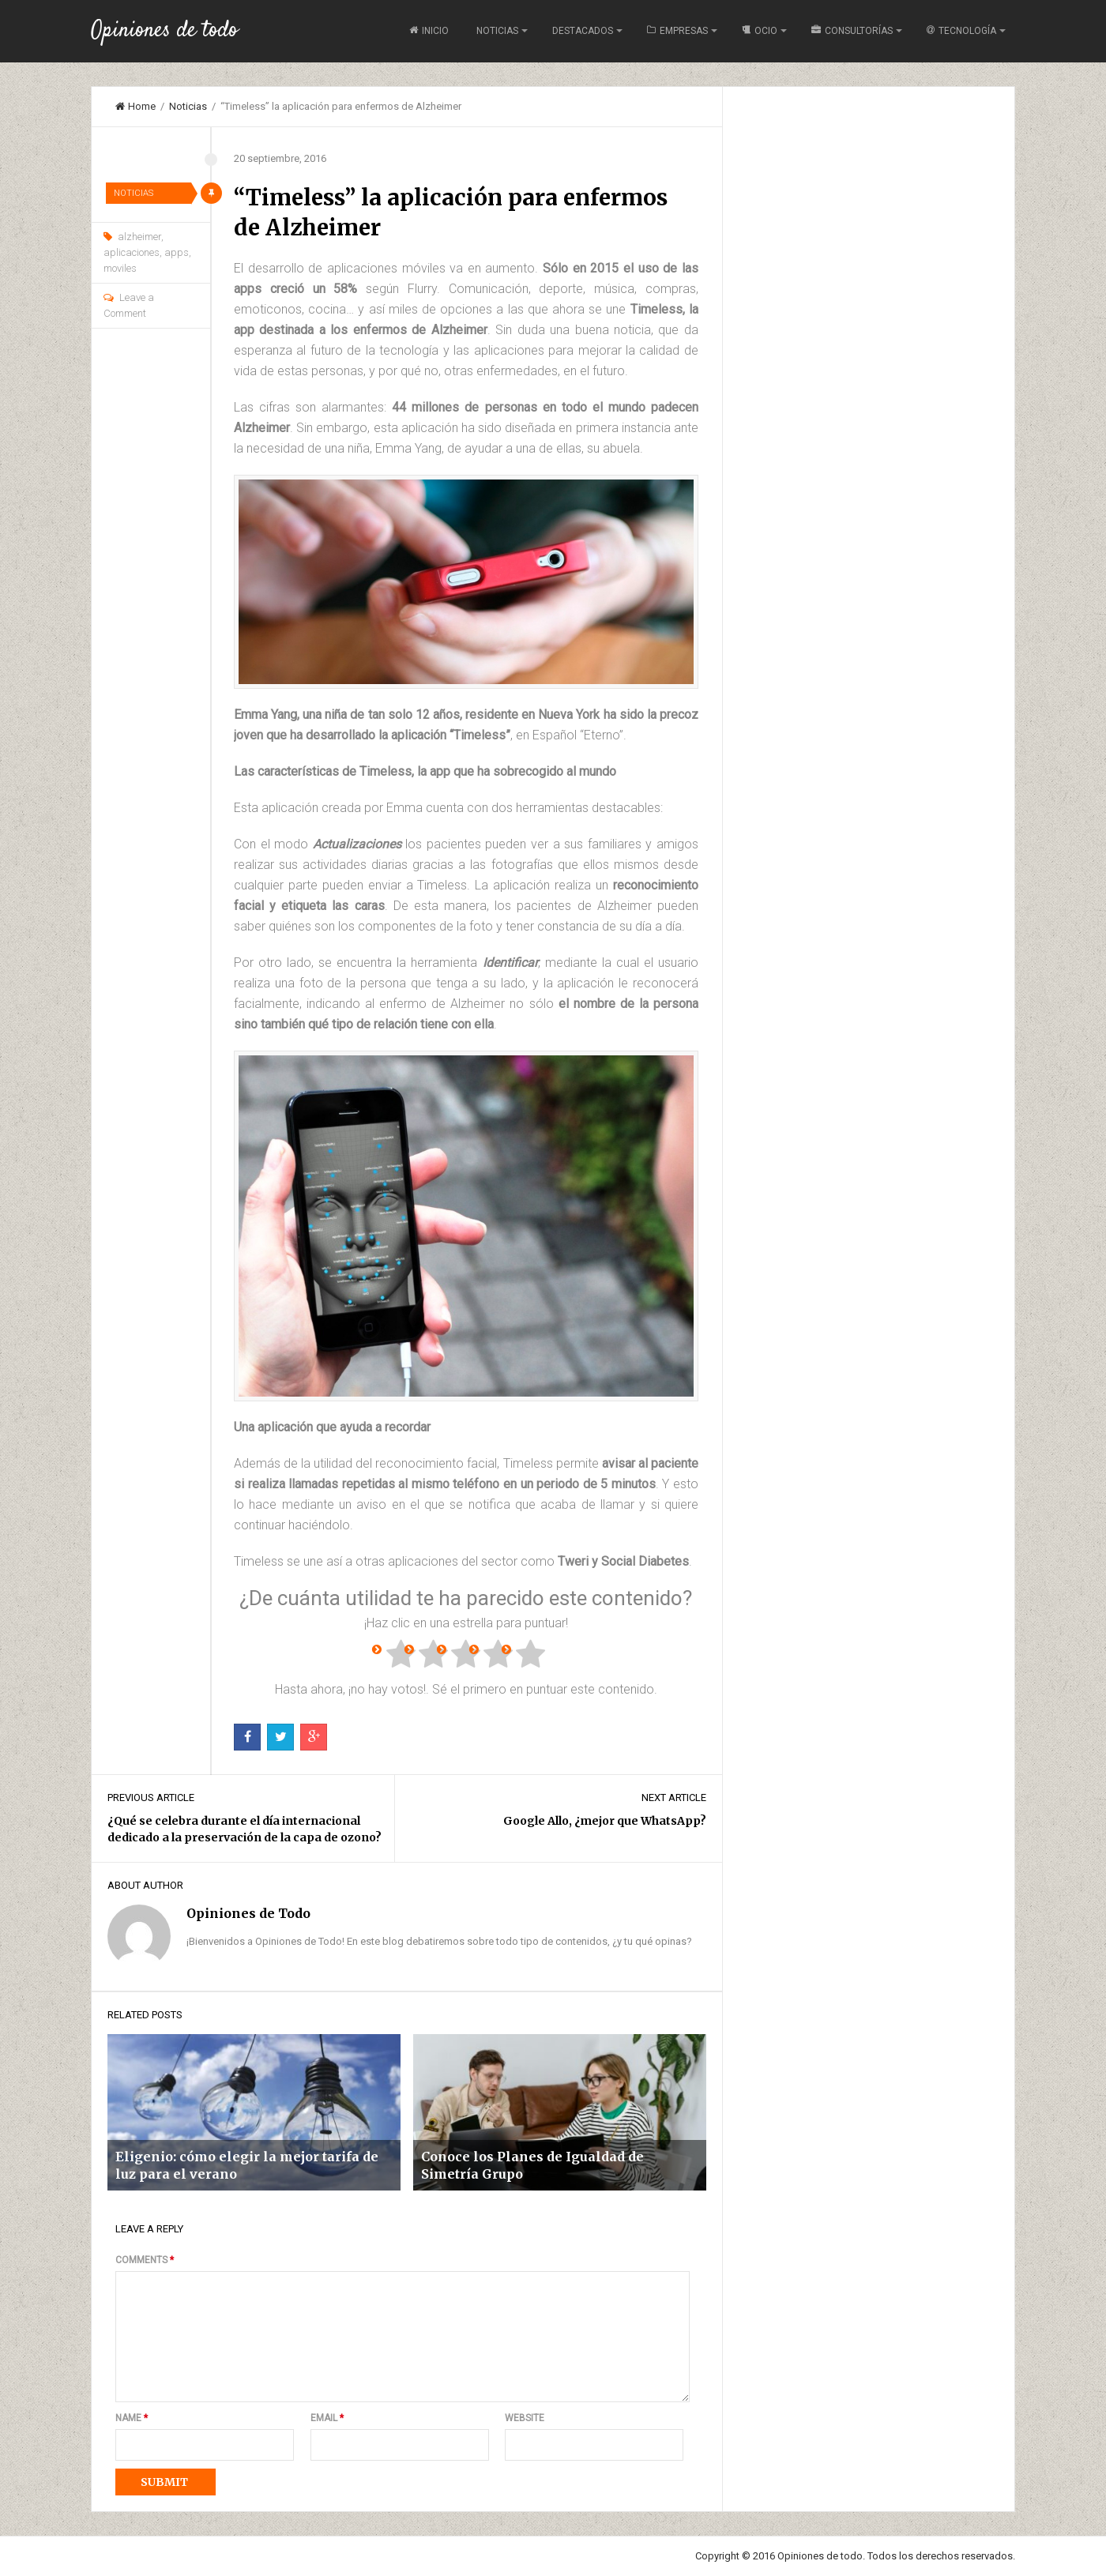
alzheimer (139, 237)
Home (135, 106)
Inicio (429, 30)
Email (327, 2418)
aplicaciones (131, 252)
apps (176, 252)
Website (524, 2418)
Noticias (497, 30)
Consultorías (852, 30)
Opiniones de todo (164, 31)
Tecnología (961, 30)
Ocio (759, 30)
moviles (120, 268)
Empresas (677, 30)
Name (131, 2418)
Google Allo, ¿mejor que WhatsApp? (604, 1821)
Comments (144, 2260)
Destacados (582, 30)
